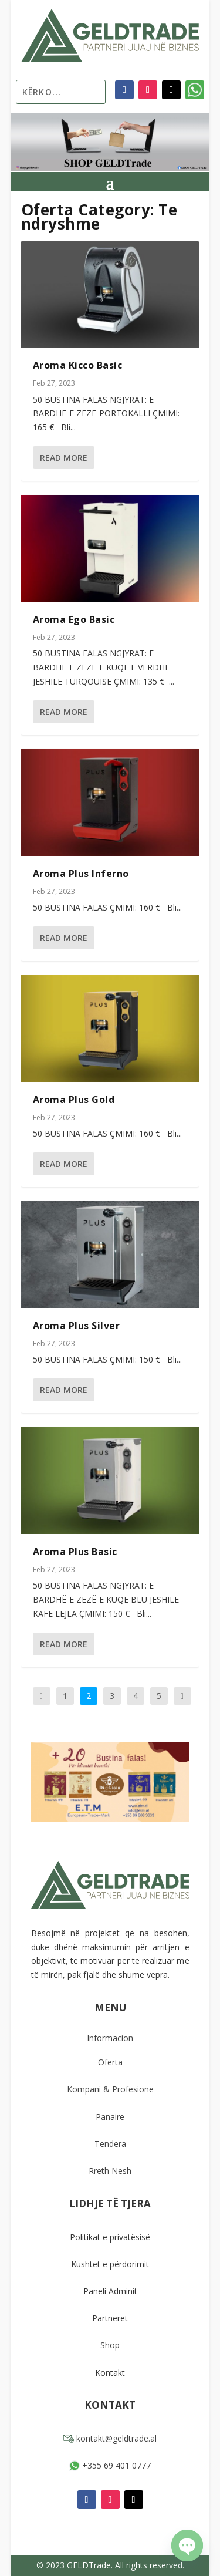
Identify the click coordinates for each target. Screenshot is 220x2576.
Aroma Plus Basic (75, 1551)
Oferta (110, 2062)
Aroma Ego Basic (74, 619)
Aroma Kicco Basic (78, 365)
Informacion (110, 2038)
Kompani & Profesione (110, 2089)
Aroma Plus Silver (76, 1325)
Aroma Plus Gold (74, 1099)
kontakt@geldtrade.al (110, 2438)
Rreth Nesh (110, 2170)
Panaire (110, 2116)
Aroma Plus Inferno (81, 873)
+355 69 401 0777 (110, 2465)
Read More (63, 457)
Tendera (110, 2143)
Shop (110, 2345)
